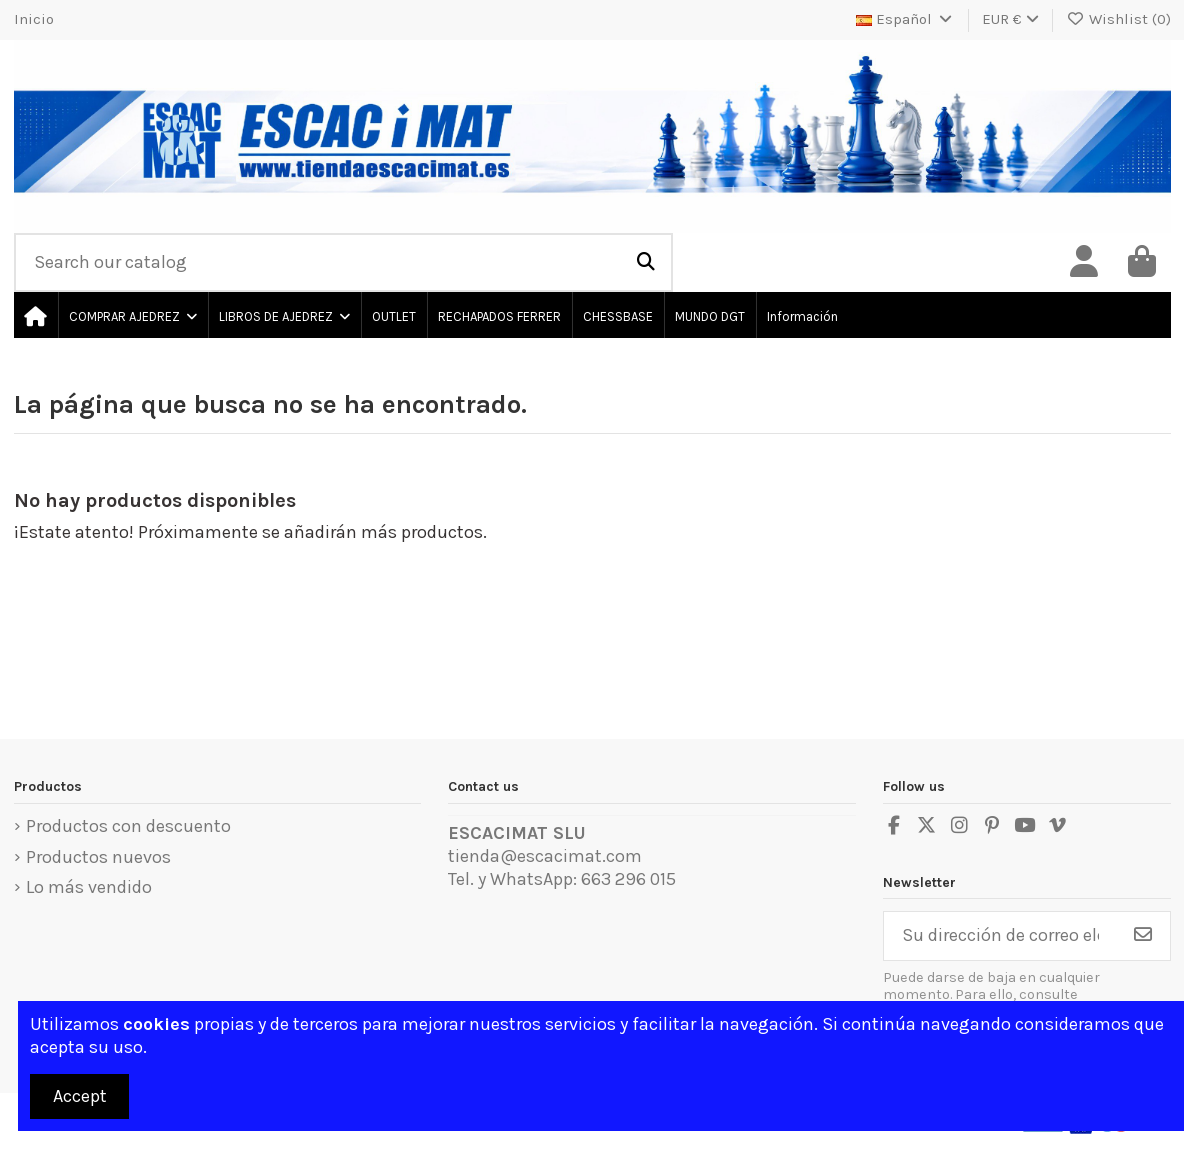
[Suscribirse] (1143, 936)
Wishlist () (1118, 19)
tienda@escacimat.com (545, 856)
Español (905, 19)
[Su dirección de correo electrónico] (1000, 936)
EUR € (1010, 19)
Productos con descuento (128, 826)
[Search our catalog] (646, 263)
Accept (80, 1096)
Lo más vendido (89, 887)
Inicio (34, 19)
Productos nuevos (98, 857)
